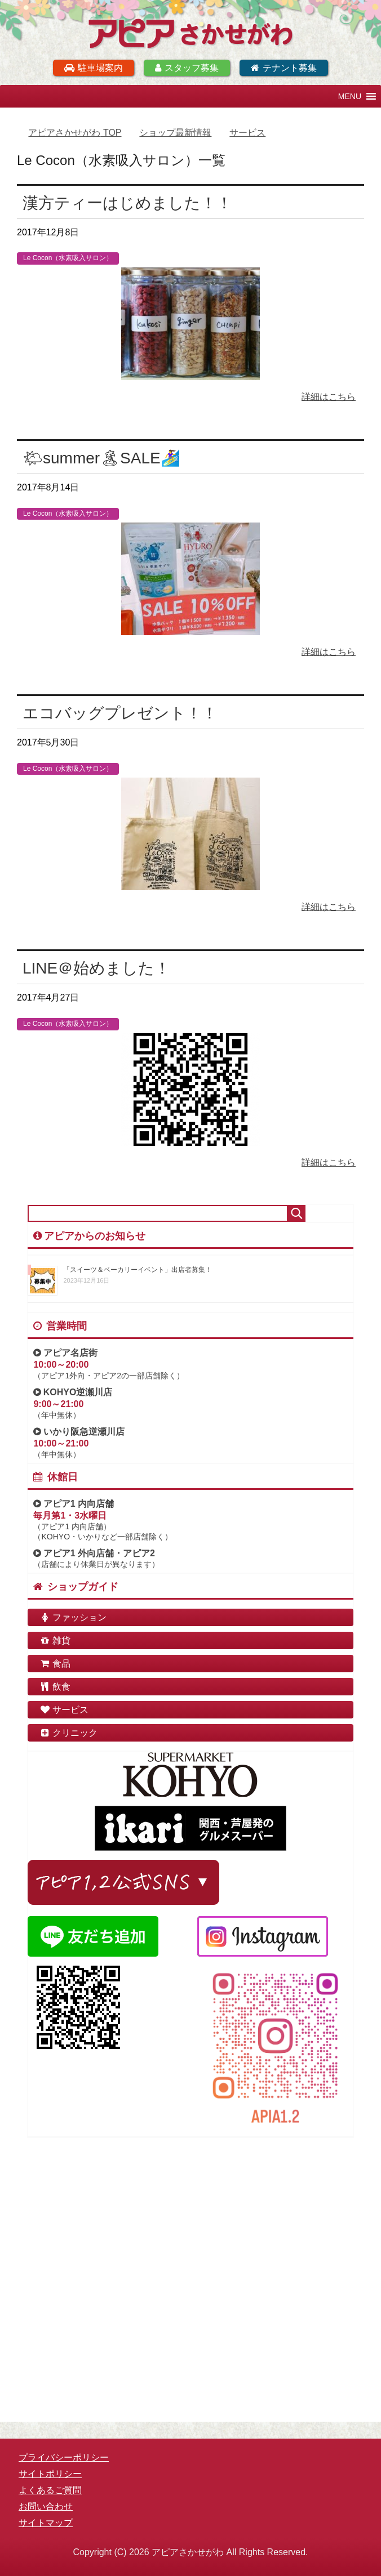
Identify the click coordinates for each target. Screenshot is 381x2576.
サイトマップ (46, 2523)
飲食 (54, 1686)
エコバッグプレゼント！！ (120, 713)
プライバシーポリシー (64, 2457)
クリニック (68, 1733)
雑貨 (54, 1640)
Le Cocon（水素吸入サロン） (68, 258)
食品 (54, 1663)
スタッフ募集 (187, 68)
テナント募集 (284, 68)
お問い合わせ (46, 2506)
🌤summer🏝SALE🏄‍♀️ (101, 458)
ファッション (73, 1617)
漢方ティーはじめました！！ (127, 203)
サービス (63, 1710)
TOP (74, 132)
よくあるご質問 (50, 2490)
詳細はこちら (329, 396)
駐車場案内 (93, 68)
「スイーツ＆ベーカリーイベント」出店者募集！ (137, 1270)
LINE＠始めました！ (96, 968)
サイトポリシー (50, 2474)
